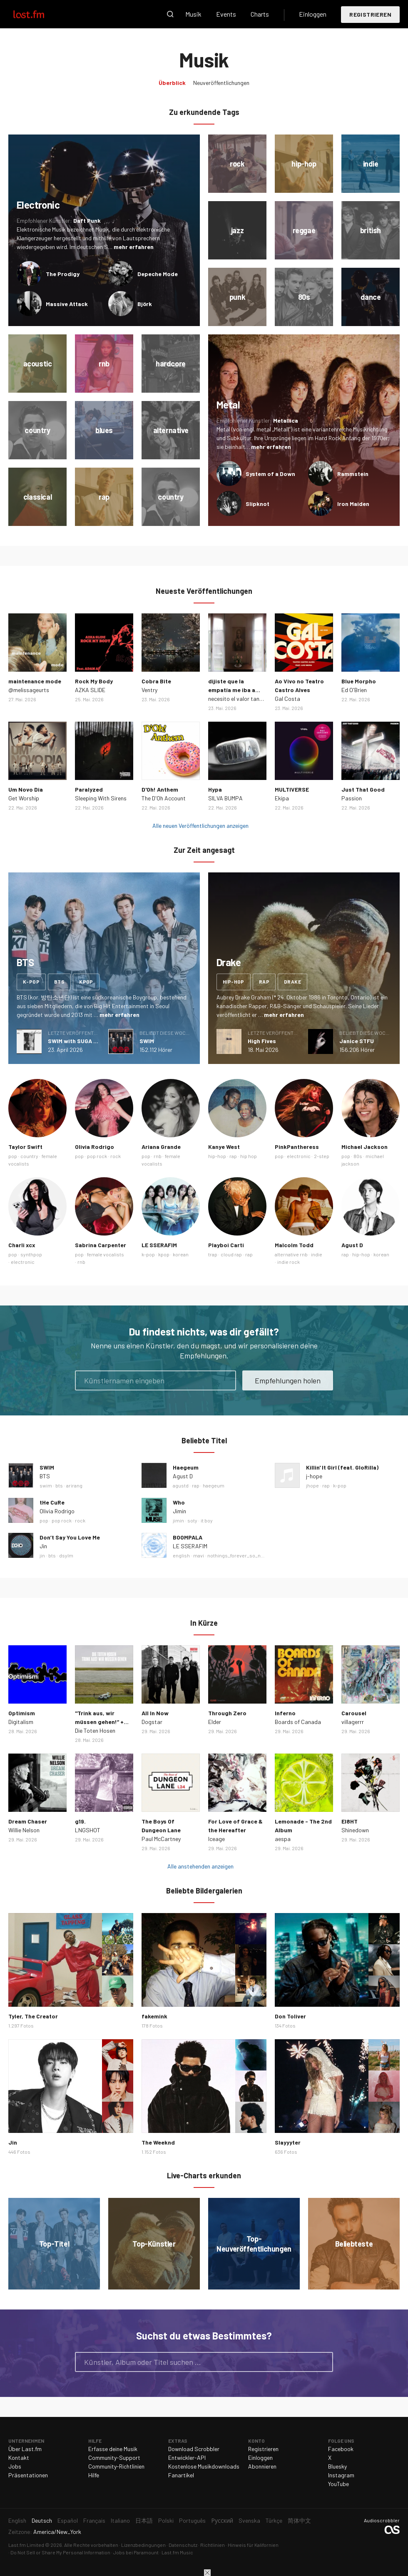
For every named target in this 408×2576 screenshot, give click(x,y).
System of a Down (270, 473)
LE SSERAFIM (159, 1244)
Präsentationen (28, 2475)
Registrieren (370, 14)
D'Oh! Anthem (160, 789)
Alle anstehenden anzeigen (200, 1866)
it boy (207, 1520)
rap (264, 981)
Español (67, 2520)
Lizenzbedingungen (143, 2545)
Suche (170, 14)
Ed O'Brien (354, 689)
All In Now (155, 1713)
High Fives (262, 1040)
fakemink (154, 2016)
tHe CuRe (52, 1502)
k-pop (31, 981)
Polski (166, 2520)
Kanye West (224, 1146)
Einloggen (312, 14)
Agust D (352, 1244)
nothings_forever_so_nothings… (244, 1555)
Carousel (353, 1713)
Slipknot (257, 503)
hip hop (248, 1156)
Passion (351, 798)
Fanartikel (181, 2475)
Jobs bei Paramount (136, 2552)
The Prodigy (63, 273)
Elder (214, 1721)
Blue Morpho (358, 681)
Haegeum (186, 1467)
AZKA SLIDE (90, 689)
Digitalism (20, 1721)
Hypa (215, 789)
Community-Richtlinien (116, 2466)
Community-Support (114, 2457)
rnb (158, 1156)
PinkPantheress (297, 1146)
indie (316, 1254)
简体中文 (299, 2520)
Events (226, 14)
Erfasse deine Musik (112, 2448)
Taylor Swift (25, 1146)
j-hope (314, 1476)
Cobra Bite (156, 681)
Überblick (172, 82)
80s (357, 1156)
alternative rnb (291, 1254)
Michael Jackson (364, 1146)
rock (115, 1156)
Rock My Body (94, 681)
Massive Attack (67, 303)
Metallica (285, 420)
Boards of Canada (298, 1721)
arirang (74, 1485)
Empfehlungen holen (288, 1380)
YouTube (338, 2483)
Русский (222, 2520)
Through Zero (227, 1713)
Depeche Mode (157, 273)
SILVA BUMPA (225, 798)
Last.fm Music (177, 2552)
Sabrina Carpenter (100, 1244)
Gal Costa (287, 698)
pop (12, 1156)
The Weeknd (158, 2142)
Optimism (21, 1713)
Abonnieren (262, 2466)
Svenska (249, 2520)
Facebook (340, 2448)
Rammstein (352, 473)
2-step (321, 1156)
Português (192, 2520)
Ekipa (282, 798)
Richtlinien (212, 2545)
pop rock (97, 1156)
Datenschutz (183, 2545)
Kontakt (18, 2457)
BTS (45, 1476)
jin (42, 1555)
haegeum (213, 1485)
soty (192, 1520)
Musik (193, 14)
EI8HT (349, 1821)
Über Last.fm (25, 2448)
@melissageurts (28, 689)
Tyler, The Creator (33, 2016)
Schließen (207, 2572)
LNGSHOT (87, 1830)
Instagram (341, 2475)
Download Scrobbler (193, 2448)
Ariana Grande (161, 1146)
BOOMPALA (187, 1537)
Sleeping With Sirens (101, 798)
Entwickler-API (187, 2457)
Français (94, 2520)
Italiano (120, 2520)
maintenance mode (34, 681)
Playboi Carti (226, 1244)
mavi (198, 1555)
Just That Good (363, 789)
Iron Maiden (353, 503)
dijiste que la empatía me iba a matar (231, 690)
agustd (181, 1485)
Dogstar (152, 1721)
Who (179, 1502)
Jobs (14, 2466)
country (29, 1156)
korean (181, 1254)
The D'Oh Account (164, 798)
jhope (312, 1485)
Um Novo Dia (25, 789)
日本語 (144, 2520)
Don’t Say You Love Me (70, 1537)
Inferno (285, 1713)
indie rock (288, 1262)
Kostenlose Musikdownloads (203, 2466)
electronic (299, 1156)
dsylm (66, 1555)
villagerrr (352, 1721)
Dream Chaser (27, 1821)
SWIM (146, 1040)
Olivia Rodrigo (94, 1146)
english (181, 1555)
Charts (260, 14)
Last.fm (38, 14)
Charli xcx (21, 1244)
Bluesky (337, 2466)
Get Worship (23, 798)
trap (212, 1254)
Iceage (216, 1838)
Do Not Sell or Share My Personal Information (60, 2552)
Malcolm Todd (294, 1244)
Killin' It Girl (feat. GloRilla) (342, 1467)
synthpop (31, 1254)
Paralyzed (89, 789)
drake (292, 981)
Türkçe (274, 2520)
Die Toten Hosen (95, 1730)
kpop (86, 981)
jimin (178, 1520)
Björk (144, 303)
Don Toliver (290, 2016)
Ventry (149, 689)
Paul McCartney (161, 1838)
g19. (80, 1821)
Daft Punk (87, 220)
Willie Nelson (24, 1830)
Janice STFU (356, 1040)
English (17, 2520)
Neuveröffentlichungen (221, 82)
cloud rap (231, 1254)
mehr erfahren (134, 246)
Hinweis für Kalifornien (253, 2545)
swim (46, 1485)
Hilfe (93, 2475)
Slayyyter (288, 2142)
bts (59, 981)
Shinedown (355, 1830)
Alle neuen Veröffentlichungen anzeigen (200, 825)
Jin (43, 1546)
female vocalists (105, 1254)
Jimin (179, 1511)
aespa (283, 1838)
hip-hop (233, 981)
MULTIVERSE (292, 789)
